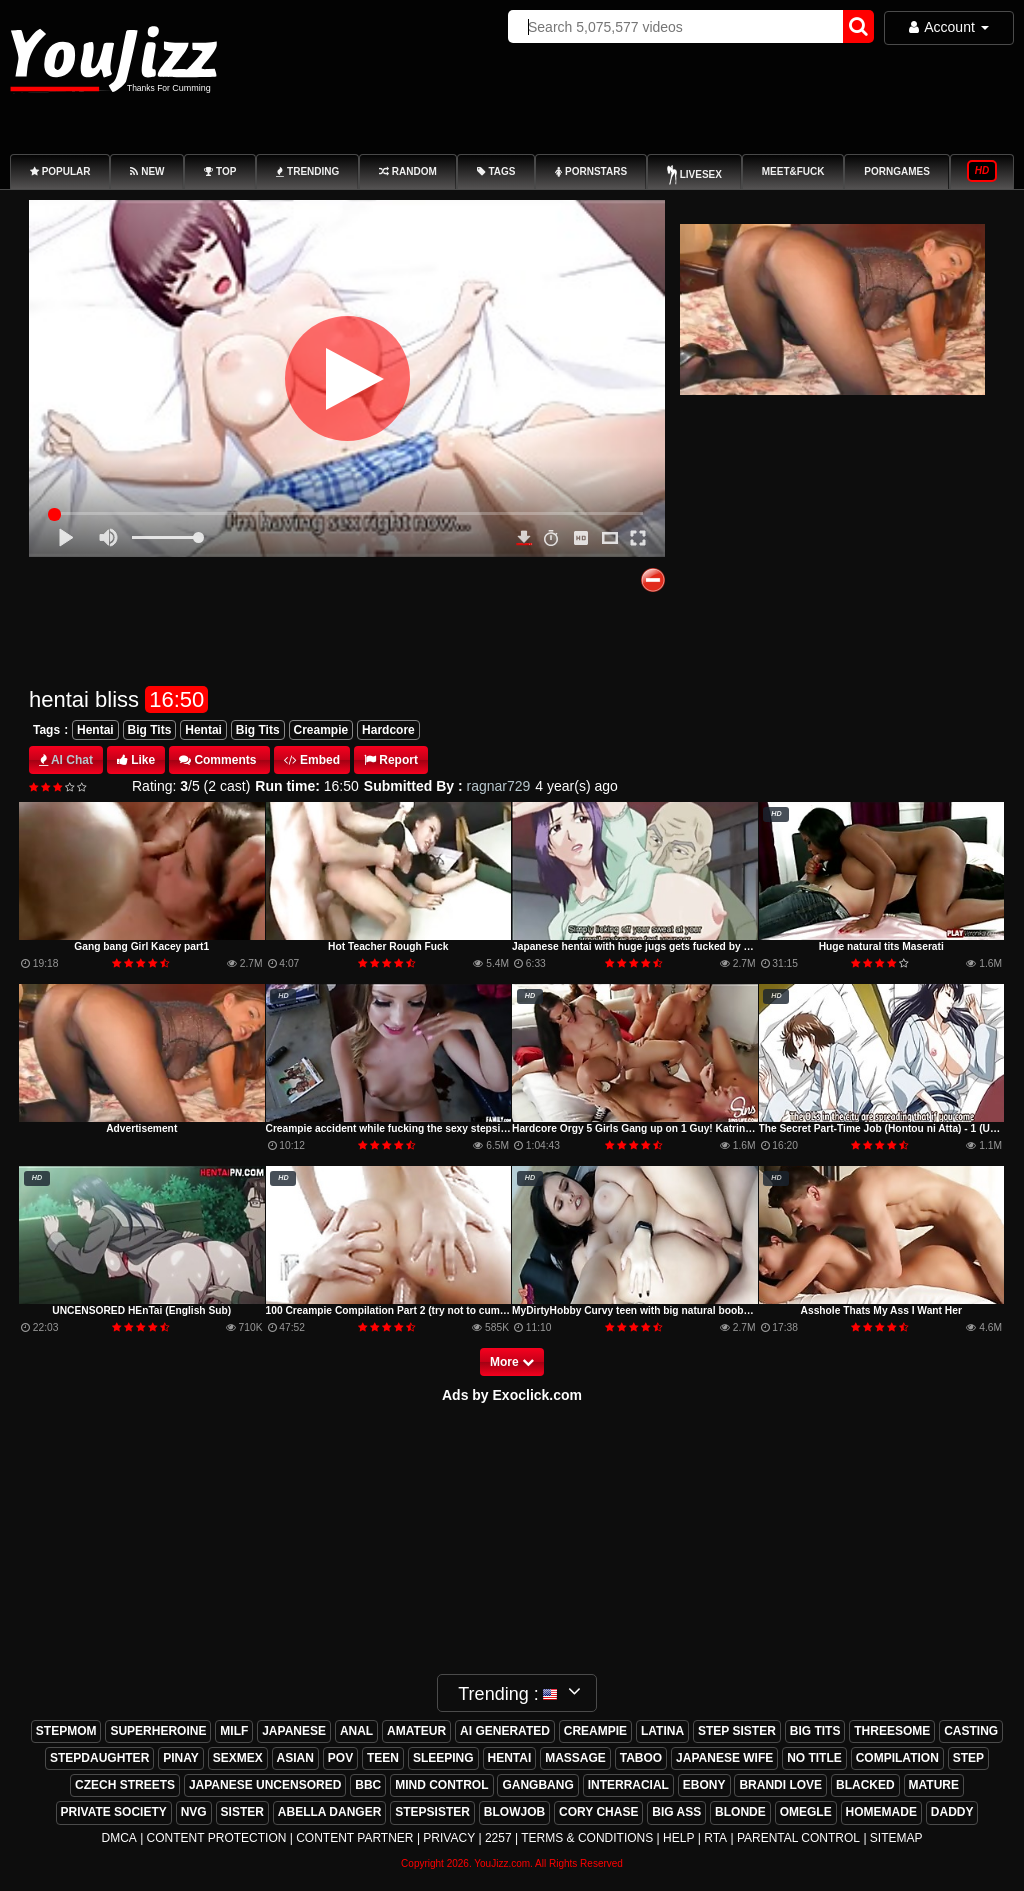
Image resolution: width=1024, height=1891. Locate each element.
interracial (628, 1785)
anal (356, 1731)
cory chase (598, 1812)
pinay (181, 1758)
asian (295, 1758)
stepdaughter (99, 1758)
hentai (510, 1758)
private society (114, 1812)
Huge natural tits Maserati (881, 946)
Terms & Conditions (587, 1838)
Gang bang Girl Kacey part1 (141, 946)
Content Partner (354, 1838)
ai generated (505, 1731)
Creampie (321, 730)
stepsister (432, 1812)
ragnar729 (499, 786)
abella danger (330, 1812)
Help (678, 1838)
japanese (294, 1731)
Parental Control (798, 1838)
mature (934, 1785)
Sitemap (896, 1838)
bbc (368, 1785)
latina (662, 1731)
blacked (865, 1785)
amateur (416, 1731)
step (968, 1758)
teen (383, 1758)
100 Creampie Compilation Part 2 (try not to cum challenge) (410, 1310)
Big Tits (150, 730)
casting (971, 1731)
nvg (194, 1812)
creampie (595, 1731)
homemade (881, 1812)
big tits (815, 1731)
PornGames (897, 171)
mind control (441, 1785)
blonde (740, 1812)
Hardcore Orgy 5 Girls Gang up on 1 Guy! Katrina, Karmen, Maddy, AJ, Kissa (697, 1128)
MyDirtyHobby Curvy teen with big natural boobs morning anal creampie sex (698, 1310)
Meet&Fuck (793, 171)
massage (575, 1758)
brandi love (780, 1785)
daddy (952, 1812)
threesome (892, 1731)
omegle (806, 1812)
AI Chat (72, 760)
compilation (897, 1758)
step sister (737, 1731)
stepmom (66, 1731)
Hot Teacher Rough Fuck (388, 946)
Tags (46, 730)
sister (242, 1812)
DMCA (118, 1838)
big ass (676, 1812)
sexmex (238, 1758)
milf (234, 1731)
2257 (498, 1838)
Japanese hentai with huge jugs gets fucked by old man (647, 946)
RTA (715, 1838)
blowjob (514, 1812)
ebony (704, 1785)
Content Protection (217, 1838)
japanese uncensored (265, 1785)
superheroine (158, 1731)
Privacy (449, 1838)
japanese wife (724, 1758)
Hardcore (388, 730)
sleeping (443, 1758)
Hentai (95, 730)
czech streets (125, 1785)
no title (814, 1758)
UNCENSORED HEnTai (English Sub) (141, 1310)
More (512, 1362)
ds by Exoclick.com (517, 1395)
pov (340, 1758)
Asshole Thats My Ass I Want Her (881, 1310)
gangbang (537, 1785)
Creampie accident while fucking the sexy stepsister (393, 1128)
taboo (641, 1758)
